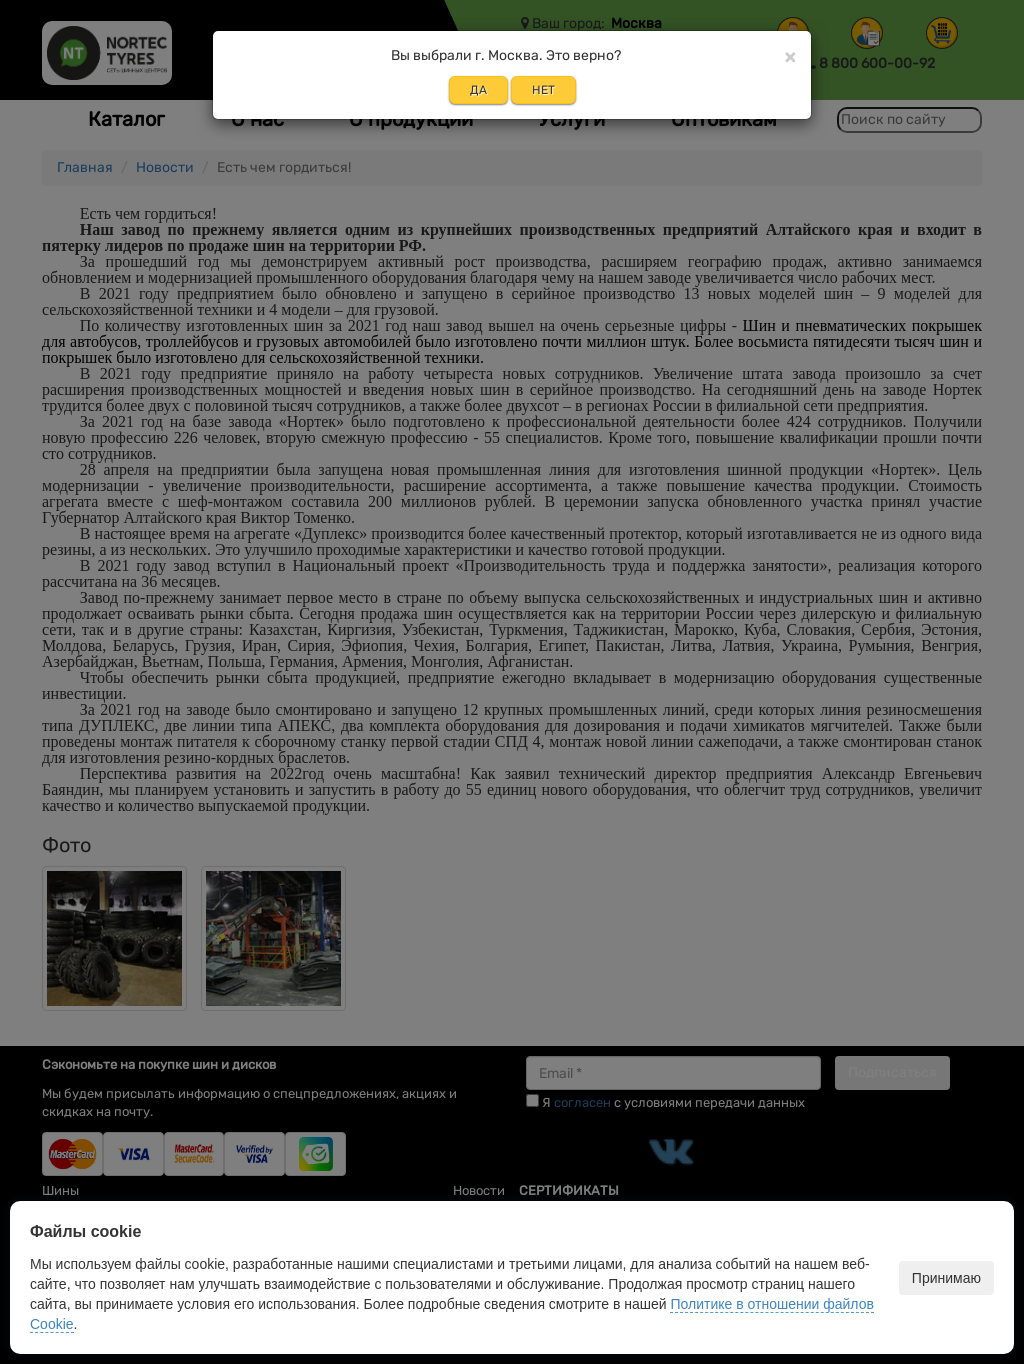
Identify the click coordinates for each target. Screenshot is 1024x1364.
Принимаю (946, 1278)
